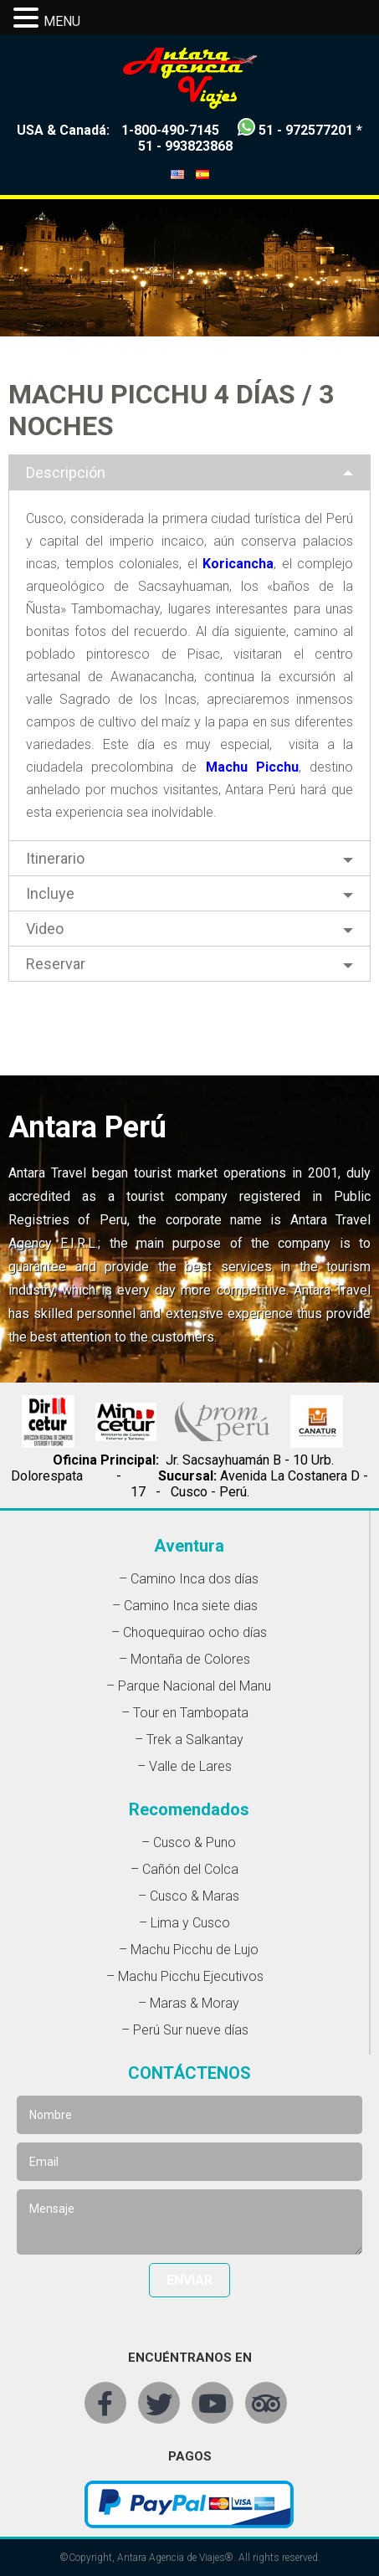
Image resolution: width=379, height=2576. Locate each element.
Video (45, 928)
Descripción (65, 472)
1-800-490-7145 (170, 130)
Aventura (189, 1546)
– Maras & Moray (188, 2003)
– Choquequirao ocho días (189, 1632)
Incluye (50, 893)
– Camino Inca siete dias (185, 1606)
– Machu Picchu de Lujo (189, 1950)
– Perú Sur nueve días (184, 2030)
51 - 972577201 (306, 130)
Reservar (55, 963)
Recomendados (189, 1809)
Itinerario (55, 858)
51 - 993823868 (185, 146)
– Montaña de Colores (184, 1659)
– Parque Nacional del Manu (188, 1686)
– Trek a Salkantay (189, 1739)
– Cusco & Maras (188, 1896)
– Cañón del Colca (184, 1869)
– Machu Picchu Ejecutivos (185, 1976)
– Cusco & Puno (188, 1842)
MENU (62, 21)
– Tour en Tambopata (184, 1713)
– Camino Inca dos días (189, 1579)
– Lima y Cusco (184, 1923)
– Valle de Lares (184, 1766)
